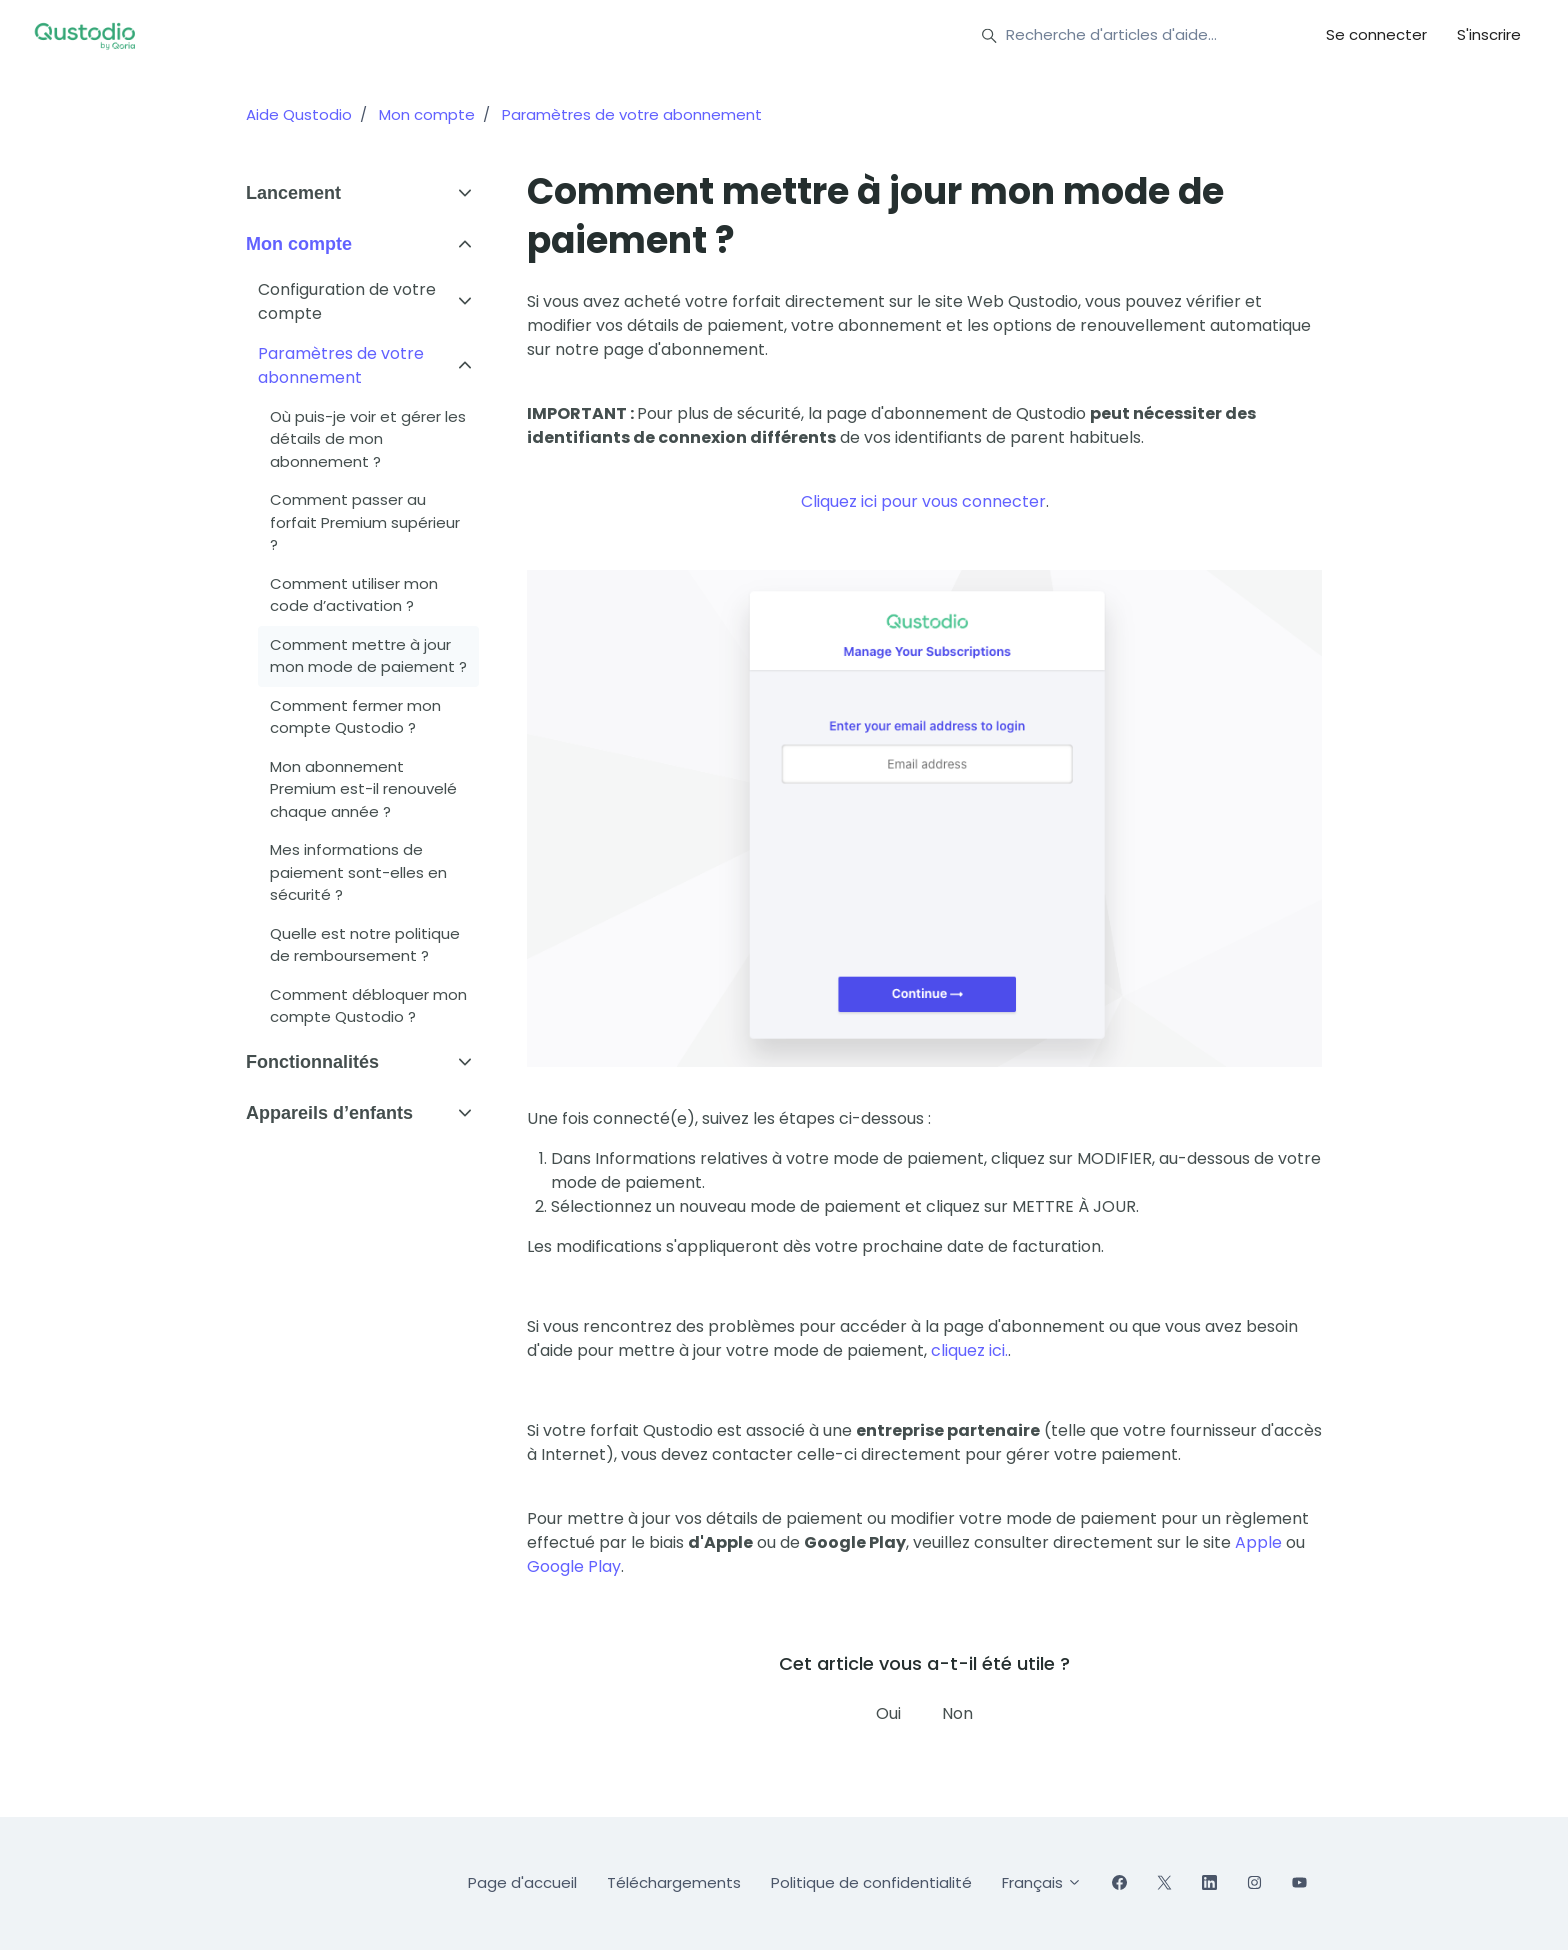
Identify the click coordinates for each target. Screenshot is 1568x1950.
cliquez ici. (969, 1350)
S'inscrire (1489, 34)
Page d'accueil (522, 1882)
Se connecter (1376, 34)
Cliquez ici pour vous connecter (923, 501)
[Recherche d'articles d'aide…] (1127, 36)
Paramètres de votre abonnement (632, 114)
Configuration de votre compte (347, 301)
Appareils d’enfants (329, 1113)
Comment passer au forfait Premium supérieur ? (365, 522)
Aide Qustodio (299, 114)
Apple (1258, 1542)
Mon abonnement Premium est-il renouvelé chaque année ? (363, 789)
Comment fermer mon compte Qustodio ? (355, 717)
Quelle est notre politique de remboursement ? (365, 945)
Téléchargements (674, 1882)
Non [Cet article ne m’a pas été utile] (957, 1713)
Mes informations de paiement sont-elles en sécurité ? (358, 872)
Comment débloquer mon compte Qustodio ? (368, 1006)
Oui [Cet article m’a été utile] (888, 1713)
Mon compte (427, 114)
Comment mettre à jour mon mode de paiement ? (368, 656)
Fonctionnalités (312, 1062)
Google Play (574, 1566)
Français (1042, 1882)
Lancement (293, 193)
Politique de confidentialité (871, 1882)
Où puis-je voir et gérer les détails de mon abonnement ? (368, 439)
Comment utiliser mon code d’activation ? (354, 595)
